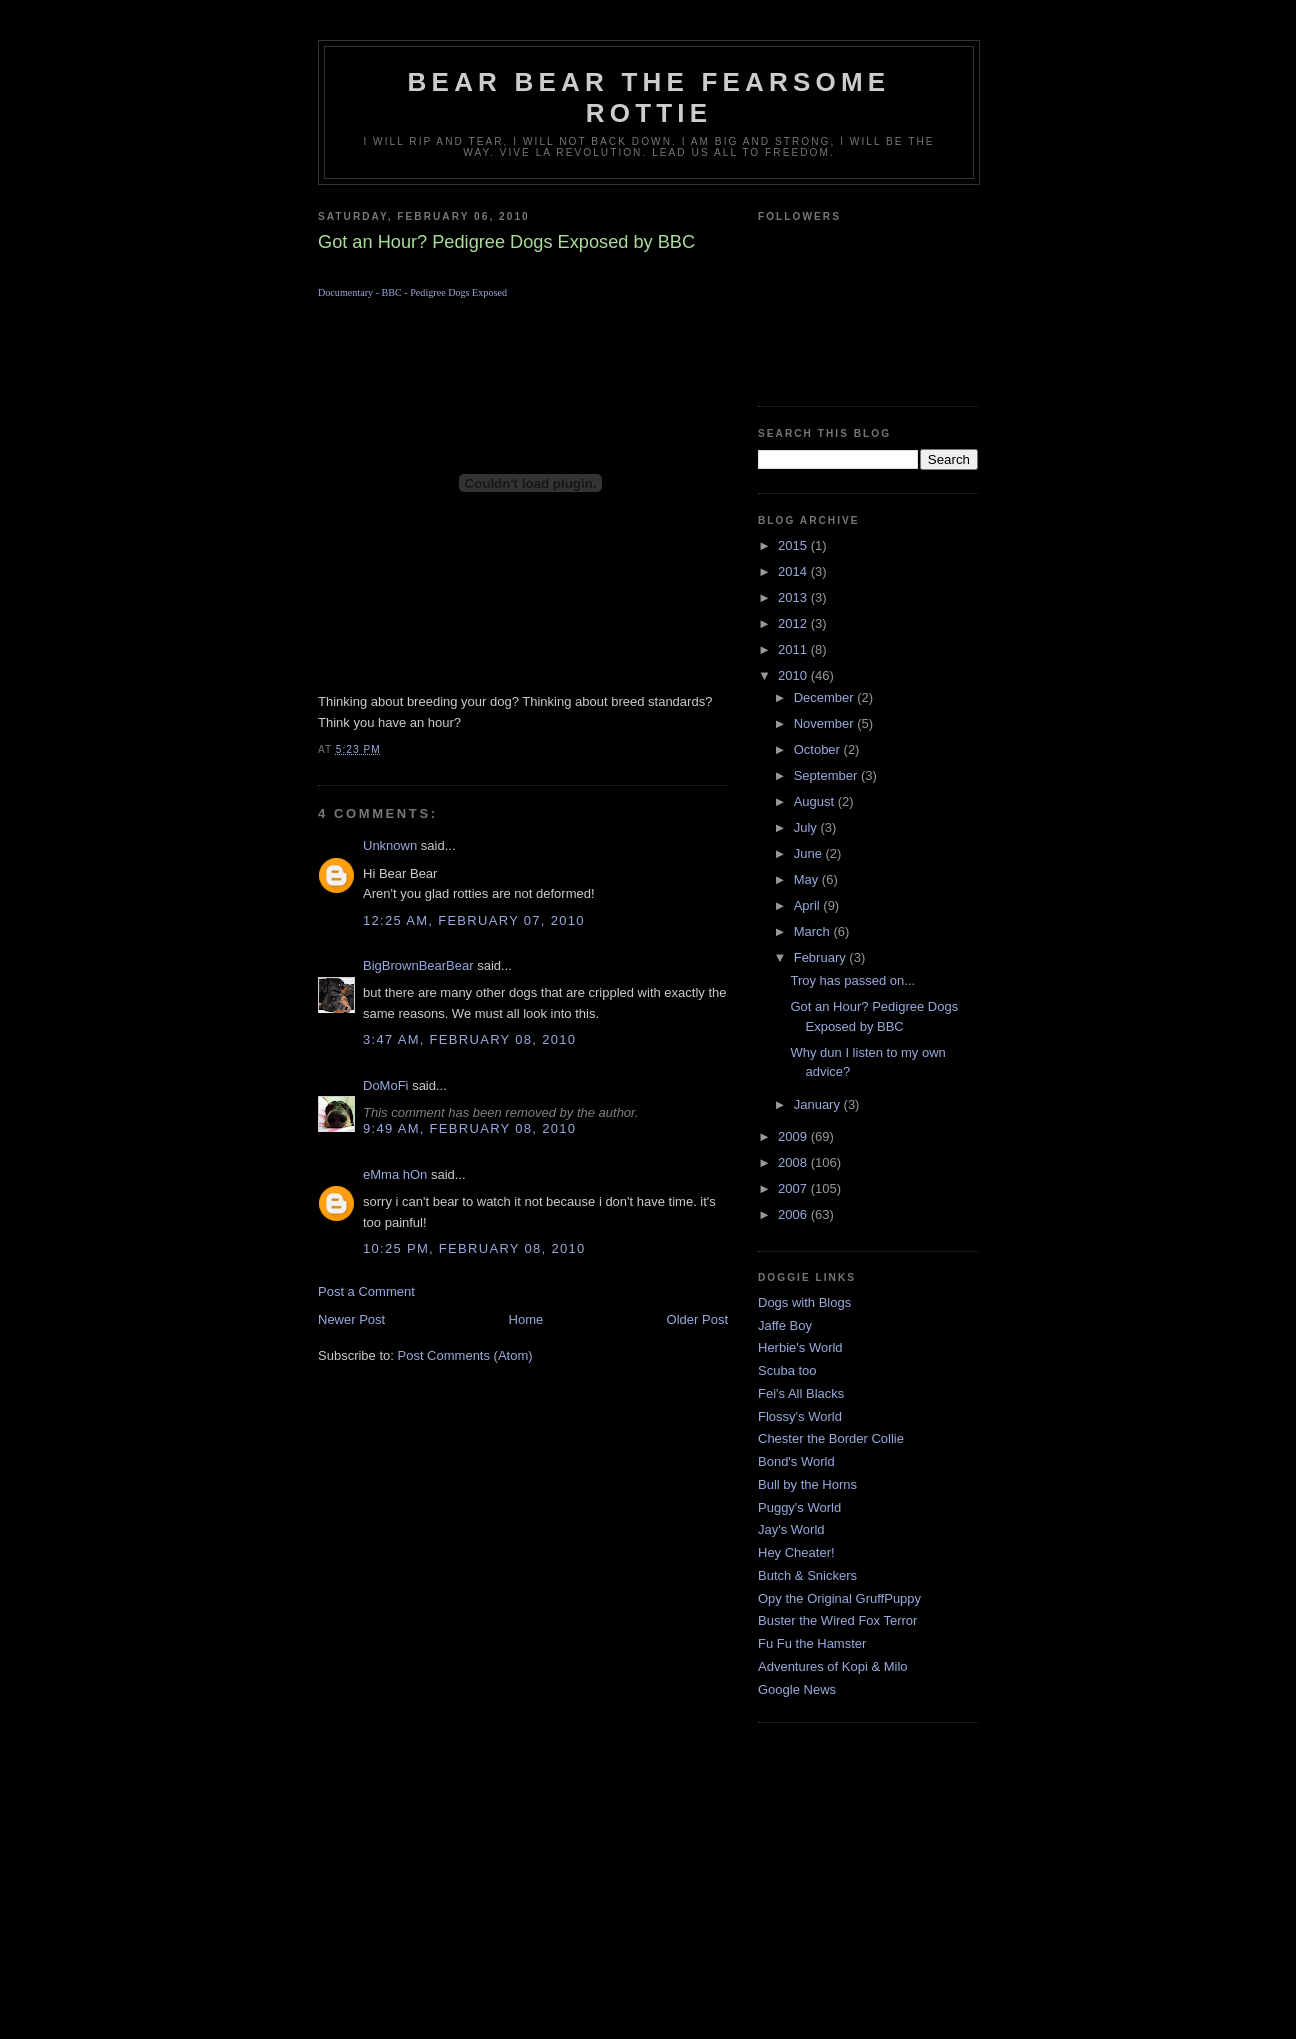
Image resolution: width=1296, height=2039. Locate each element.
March (814, 931)
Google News (797, 1689)
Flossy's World (800, 1416)
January (819, 1104)
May (808, 879)
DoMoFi (386, 1085)
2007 (794, 1188)
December (826, 697)
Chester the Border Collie (831, 1438)
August (816, 801)
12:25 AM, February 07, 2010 (474, 920)
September (827, 775)
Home (526, 1319)
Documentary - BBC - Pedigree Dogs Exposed (412, 292)
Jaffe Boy (785, 1325)
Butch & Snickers (807, 1575)
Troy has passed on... (852, 980)
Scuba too (787, 1370)
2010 (794, 675)
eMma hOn (395, 1174)
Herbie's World (800, 1347)
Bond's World (796, 1461)
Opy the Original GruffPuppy (839, 1598)
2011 (794, 649)
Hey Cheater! (796, 1552)
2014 (794, 571)
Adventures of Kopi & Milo (833, 1666)
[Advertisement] (648, 1897)
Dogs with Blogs (804, 1302)
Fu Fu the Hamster (812, 1643)
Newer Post (351, 1319)
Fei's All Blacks (801, 1393)
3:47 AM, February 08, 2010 (469, 1039)
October (819, 749)
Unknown (390, 845)
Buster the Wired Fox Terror (837, 1620)
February (822, 957)
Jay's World (791, 1529)
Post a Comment (366, 1291)
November (826, 723)
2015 (794, 545)
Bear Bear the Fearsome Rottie (649, 97)
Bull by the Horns (807, 1484)
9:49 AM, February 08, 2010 (469, 1128)
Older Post (697, 1319)
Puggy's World (799, 1507)
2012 (794, 623)
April (809, 905)
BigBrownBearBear (418, 965)
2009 (794, 1136)
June (810, 853)
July (807, 827)
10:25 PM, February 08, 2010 (474, 1248)
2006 (794, 1214)
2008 (794, 1162)
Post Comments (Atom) (465, 1355)
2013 (794, 597)
